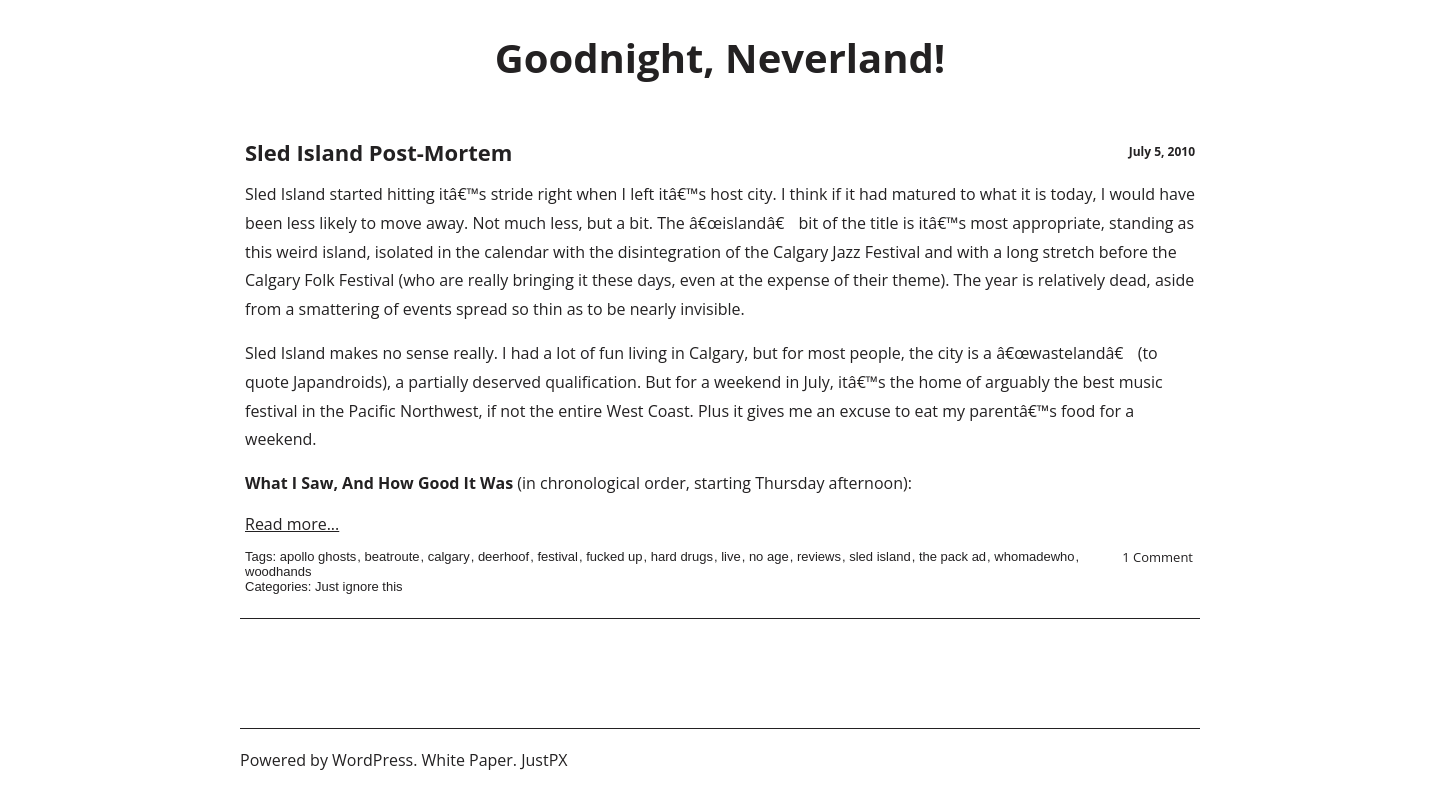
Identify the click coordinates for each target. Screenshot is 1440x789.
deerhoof (503, 556)
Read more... (292, 524)
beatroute (392, 556)
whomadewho (1034, 556)
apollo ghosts (318, 556)
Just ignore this (358, 586)
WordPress (372, 760)
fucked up (614, 556)
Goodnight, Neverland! (720, 57)
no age (769, 556)
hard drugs (682, 556)
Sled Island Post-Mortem (378, 152)
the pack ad (952, 556)
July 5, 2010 (1162, 151)
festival (557, 556)
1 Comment (1157, 557)
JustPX (544, 760)
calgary (449, 556)
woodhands (278, 571)
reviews (819, 556)
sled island (879, 556)
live (731, 556)
